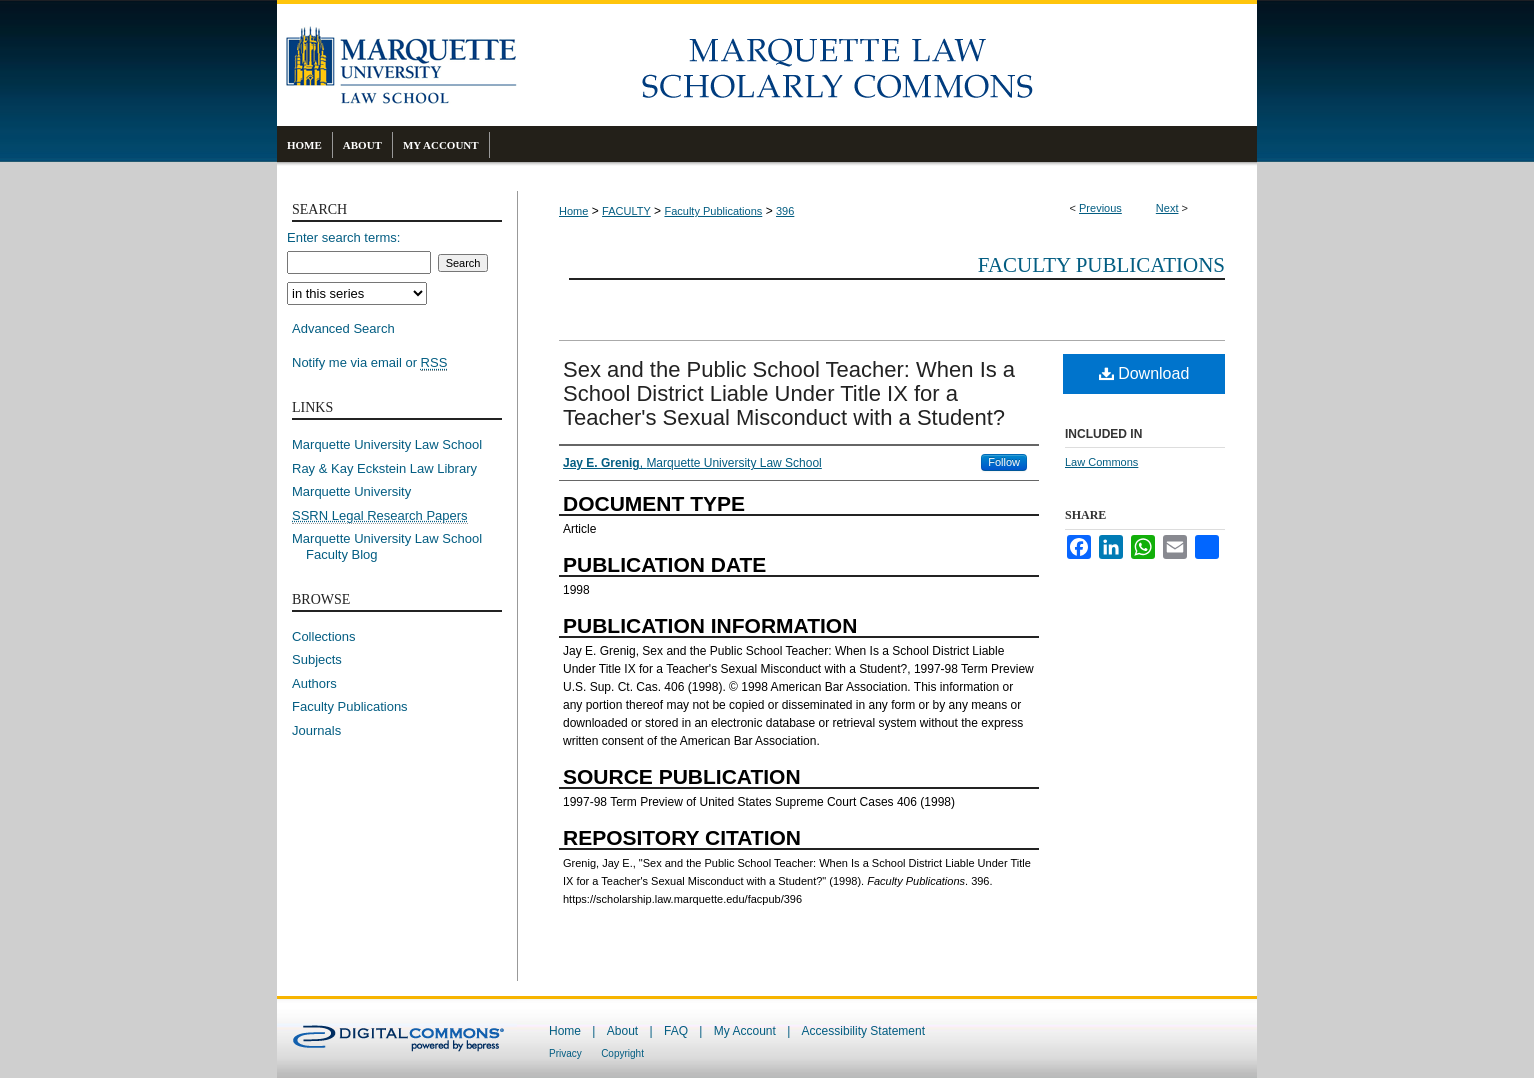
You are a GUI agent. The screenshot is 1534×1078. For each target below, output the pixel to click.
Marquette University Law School (387, 444)
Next (1167, 208)
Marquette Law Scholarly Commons (887, 65)
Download (1144, 373)
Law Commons (1101, 462)
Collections (324, 636)
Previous (1100, 208)
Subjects (317, 659)
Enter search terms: (343, 237)
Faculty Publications (713, 211)
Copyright (622, 1053)
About (622, 1031)
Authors (314, 683)
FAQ (676, 1031)
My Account (745, 1031)
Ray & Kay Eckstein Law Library (384, 468)
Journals (316, 730)
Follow (1004, 462)
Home (573, 211)
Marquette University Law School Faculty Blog (394, 546)
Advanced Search (343, 328)
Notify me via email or (369, 363)
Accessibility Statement (863, 1031)
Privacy (565, 1053)
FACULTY (626, 211)
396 (785, 211)
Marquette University (351, 491)
